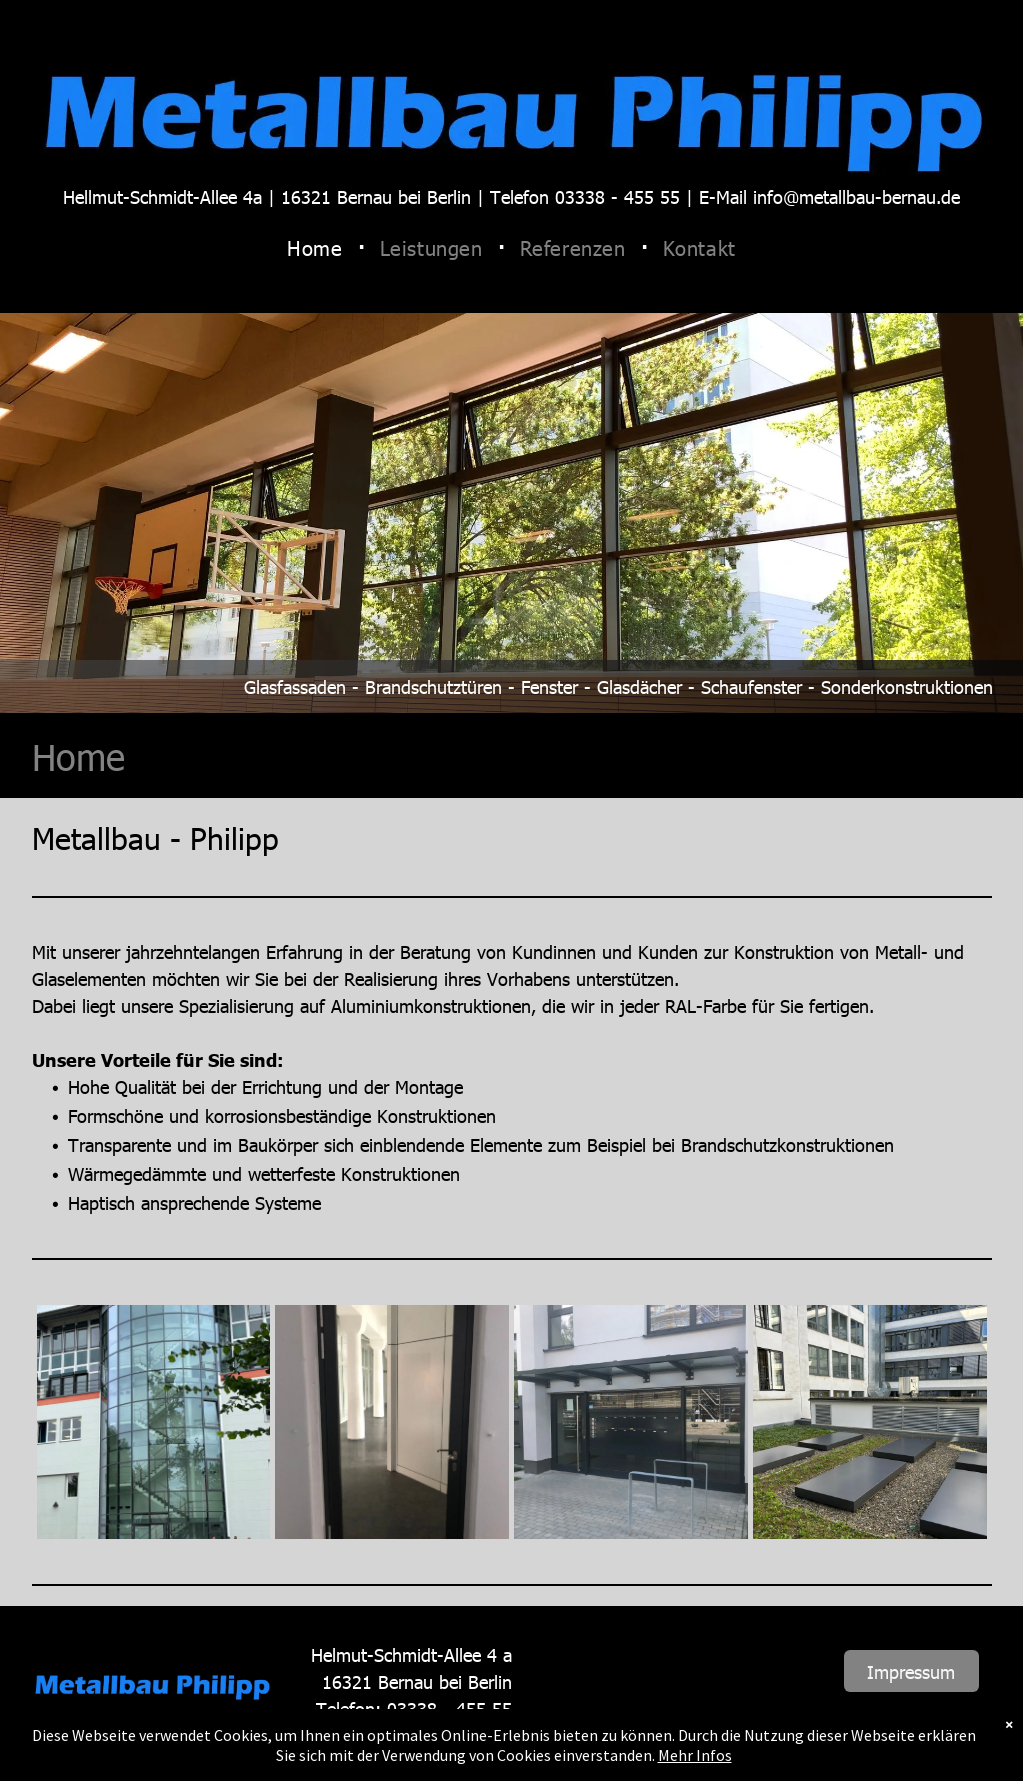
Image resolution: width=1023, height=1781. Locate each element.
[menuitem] (318, 247)
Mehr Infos (695, 1755)
